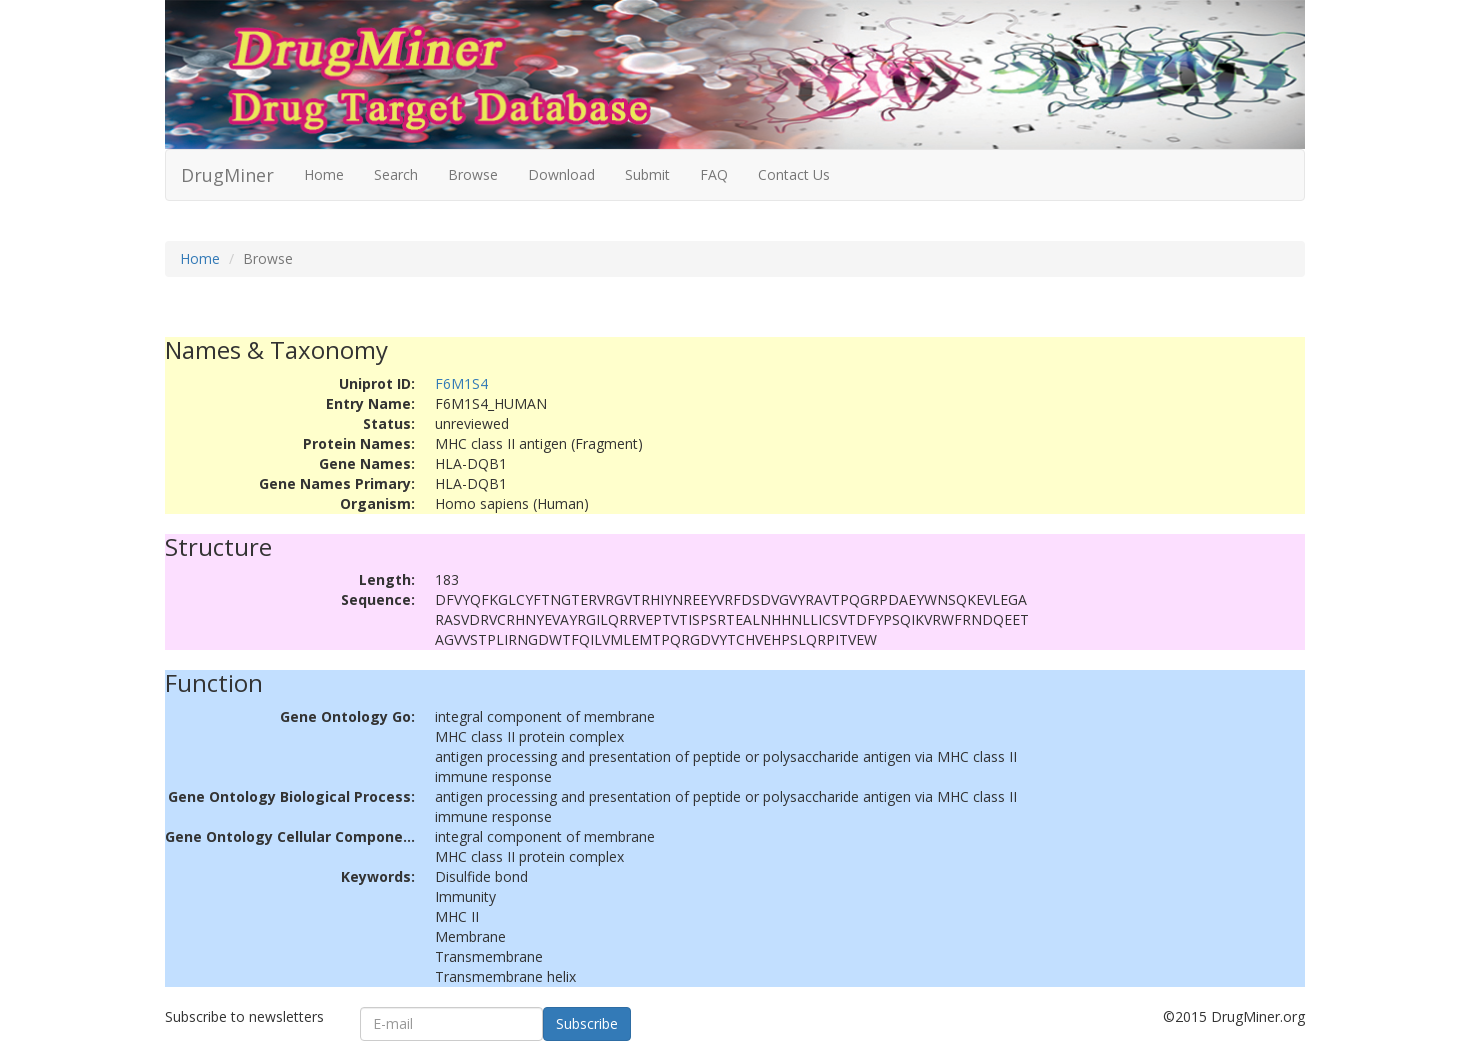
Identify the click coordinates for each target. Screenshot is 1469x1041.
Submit (647, 174)
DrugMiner (227, 175)
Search (396, 174)
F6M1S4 (461, 383)
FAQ (714, 174)
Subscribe (587, 1023)
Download (561, 174)
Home (324, 174)
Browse (473, 174)
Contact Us (794, 174)
